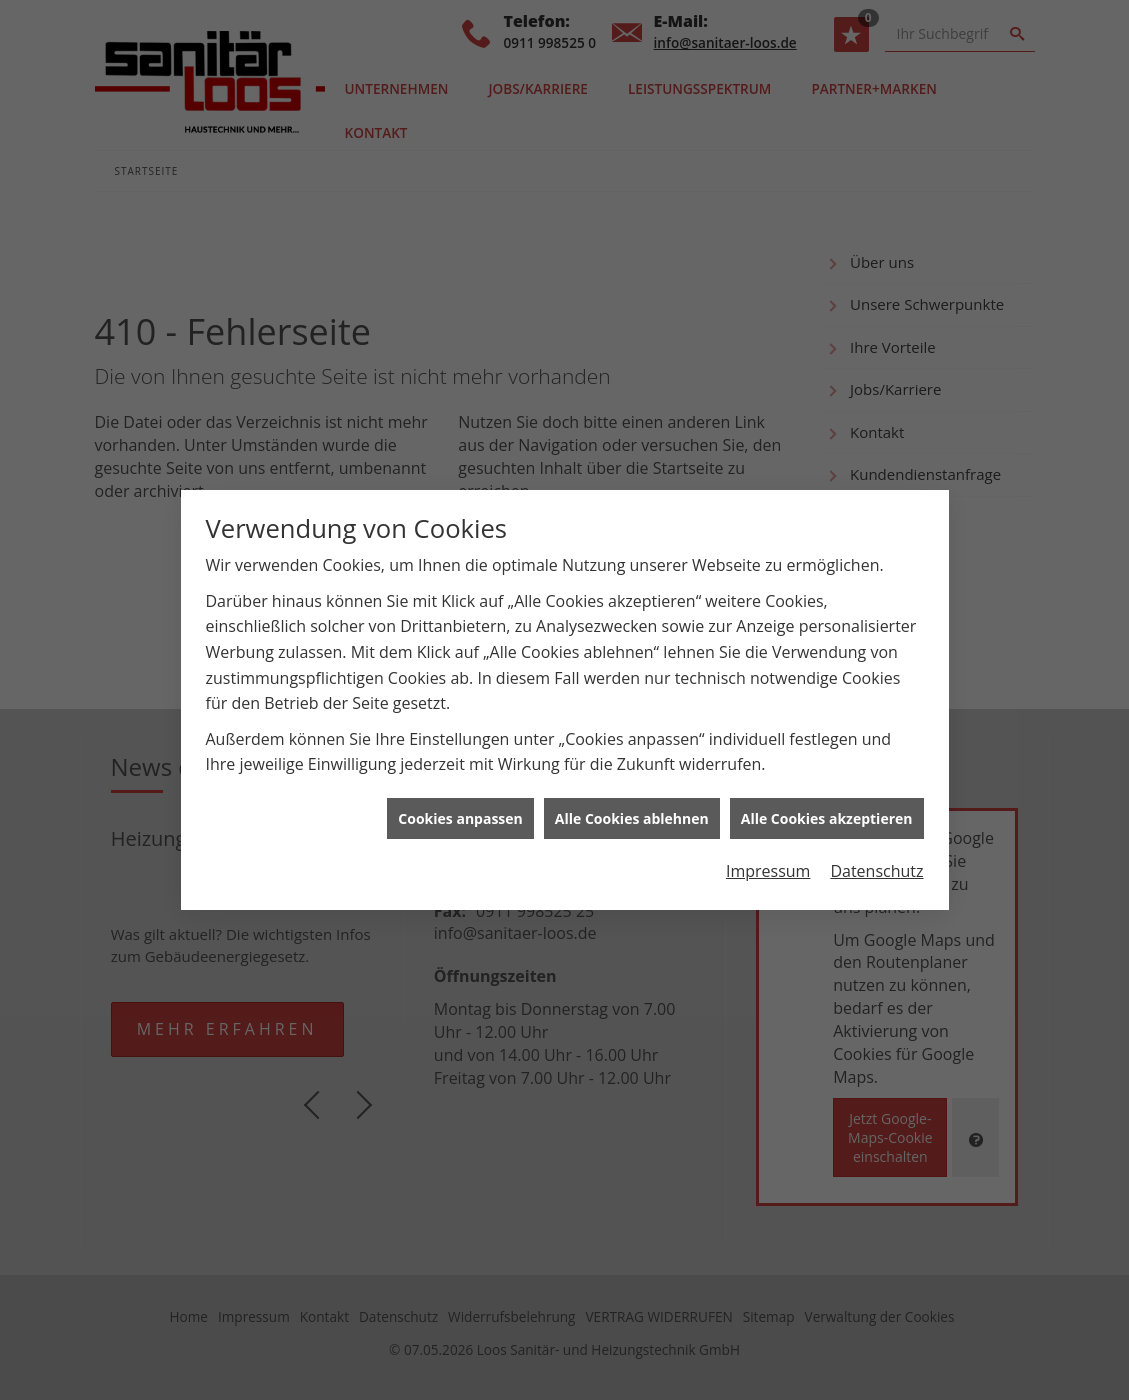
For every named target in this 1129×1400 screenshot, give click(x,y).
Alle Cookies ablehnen (632, 809)
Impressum (768, 863)
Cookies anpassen (460, 809)
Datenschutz (876, 863)
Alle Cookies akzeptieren (827, 809)
